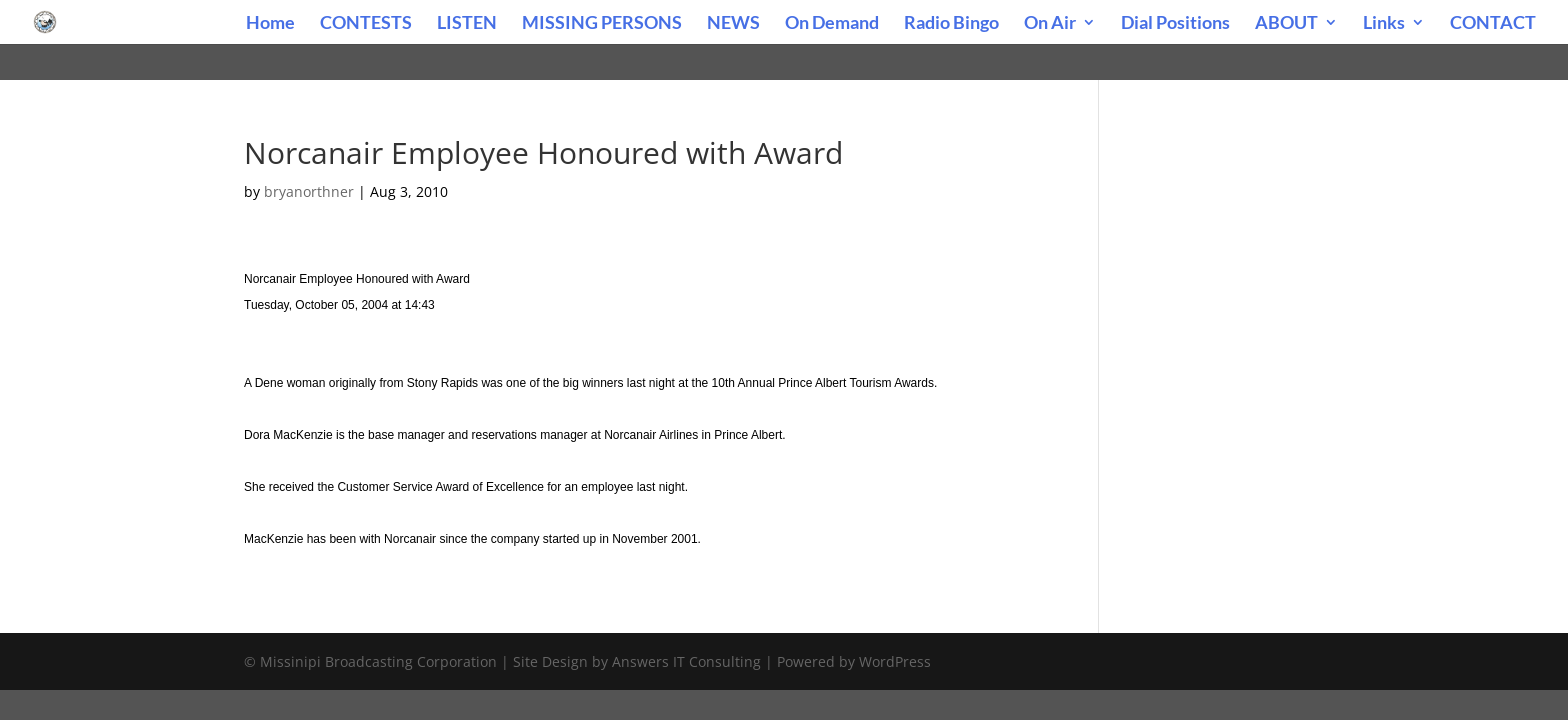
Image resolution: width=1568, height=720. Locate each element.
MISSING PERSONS (602, 24)
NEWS (733, 24)
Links (1384, 24)
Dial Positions (1175, 24)
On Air (1050, 24)
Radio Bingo (951, 24)
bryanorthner (309, 191)
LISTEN (467, 24)
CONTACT (1493, 24)
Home (270, 24)
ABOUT (1286, 24)
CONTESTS (366, 24)
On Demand (832, 24)
